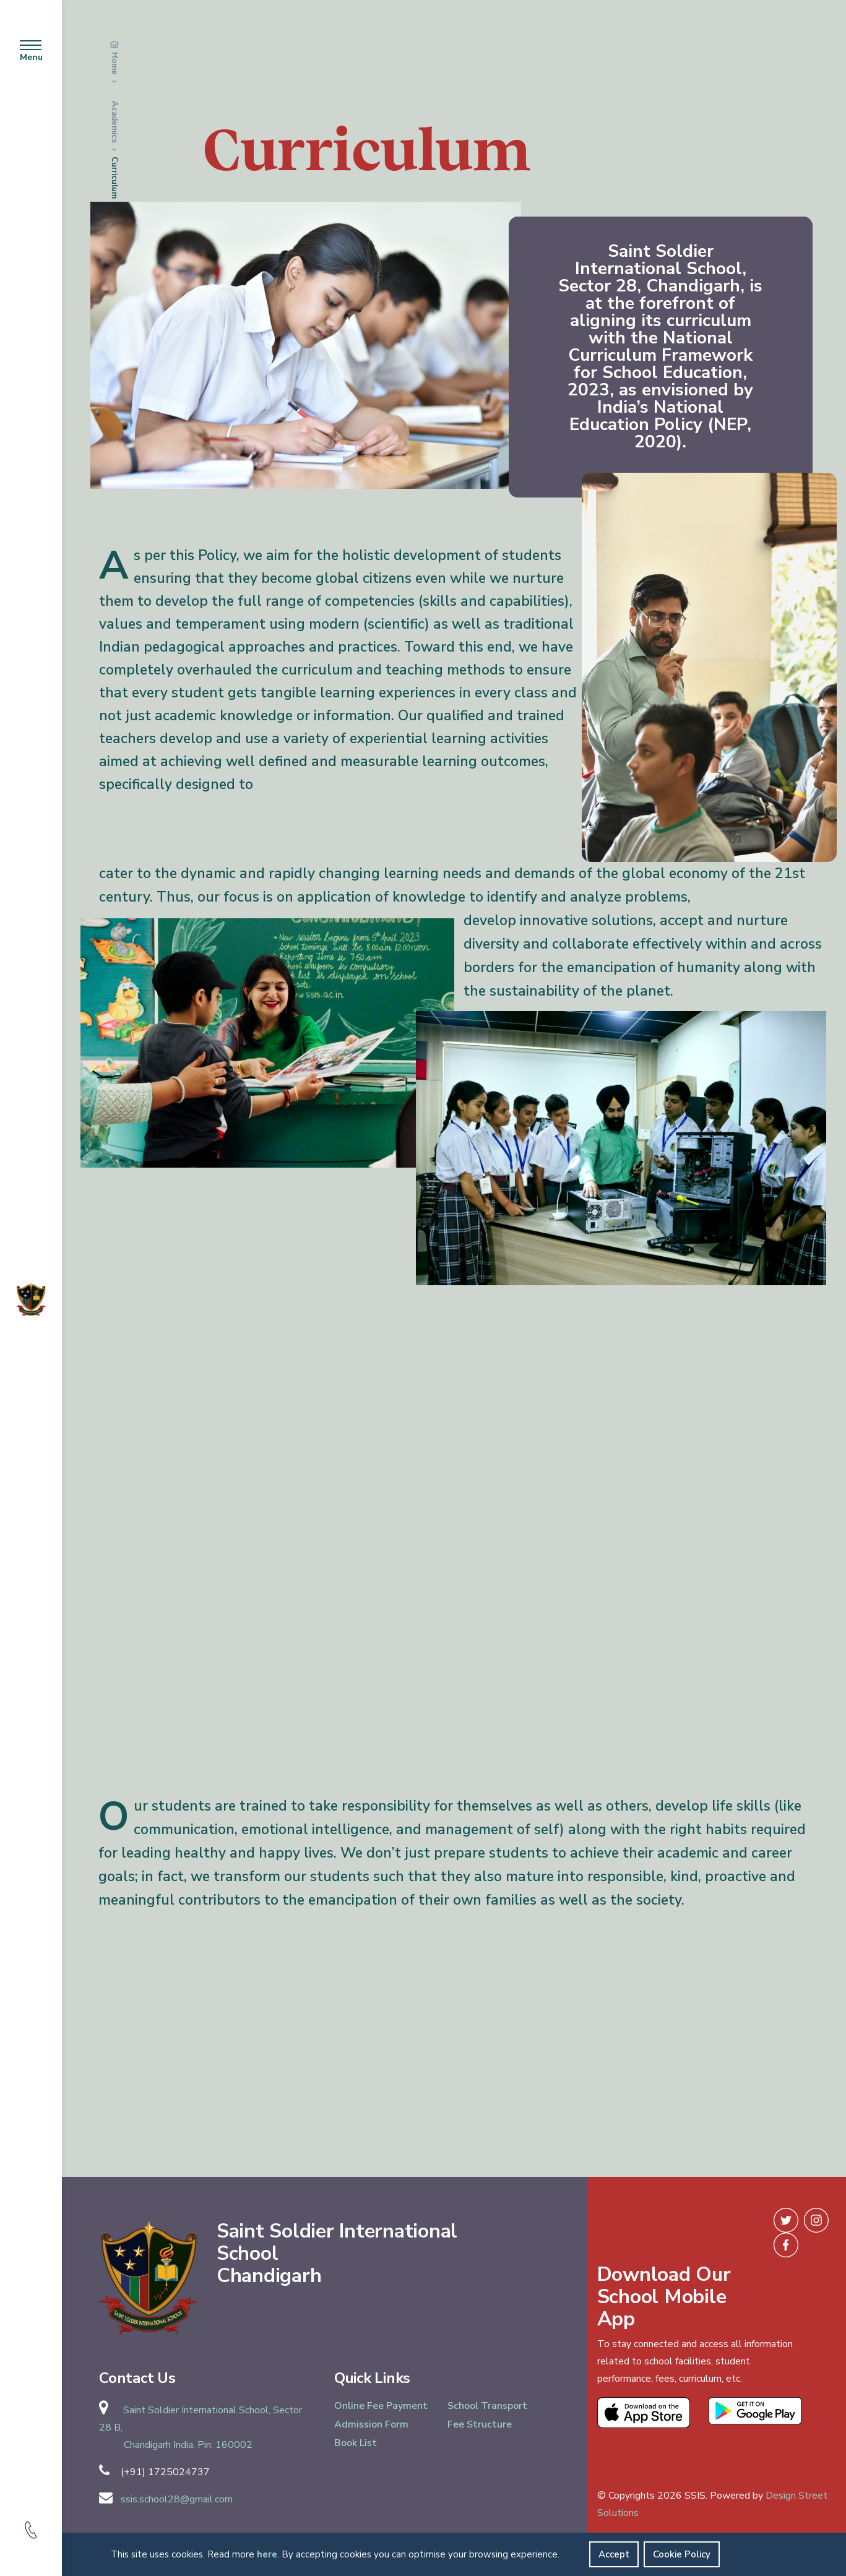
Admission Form (371, 2424)
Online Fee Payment (381, 2406)
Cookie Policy (681, 2554)
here (267, 2554)
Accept (613, 2554)
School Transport (487, 2406)
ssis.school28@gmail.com (177, 2499)
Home (114, 63)
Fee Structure (479, 2424)
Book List (355, 2443)
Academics (114, 123)
